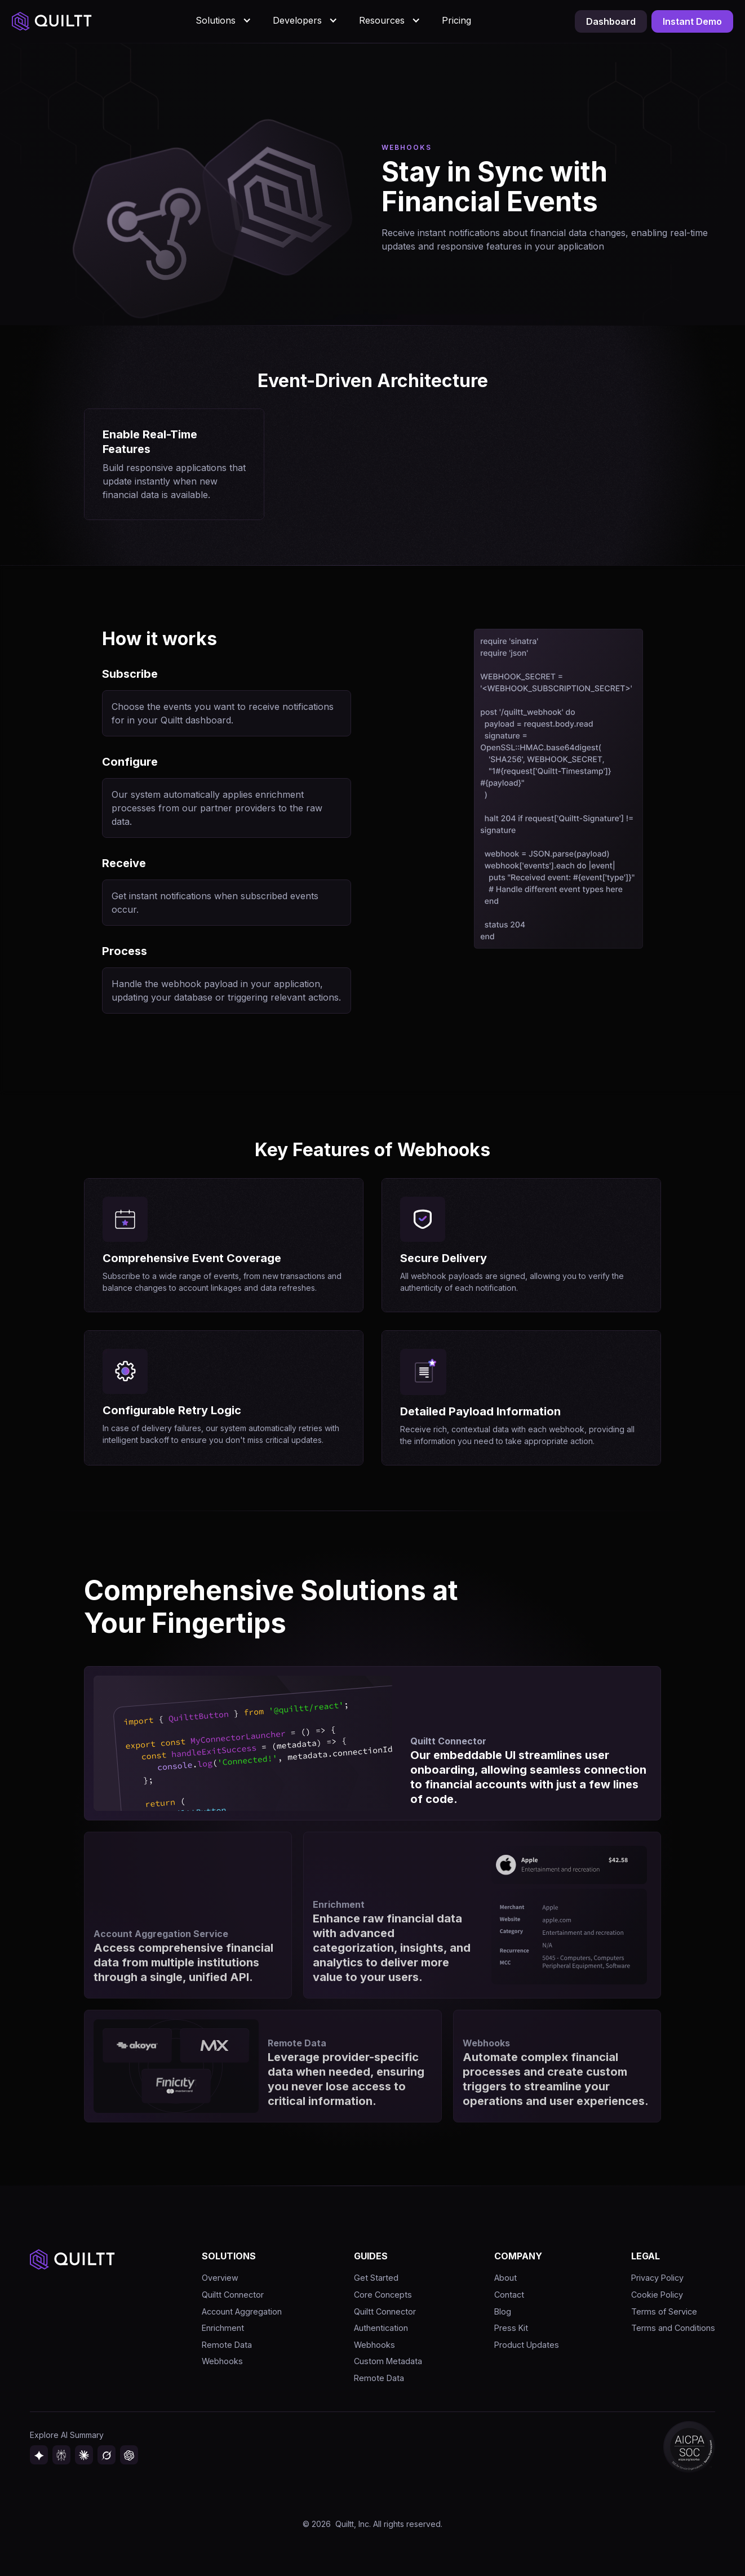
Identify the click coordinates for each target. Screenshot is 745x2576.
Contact (509, 2294)
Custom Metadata (388, 2361)
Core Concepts (383, 2294)
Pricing (456, 20)
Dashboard (611, 21)
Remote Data (227, 2345)
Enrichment (223, 2328)
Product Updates (526, 2345)
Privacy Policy (657, 2277)
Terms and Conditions (673, 2328)
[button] (224, 20)
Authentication (381, 2328)
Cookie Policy (657, 2294)
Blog (502, 2311)
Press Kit (511, 2328)
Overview (220, 2277)
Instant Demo (692, 21)
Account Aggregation (242, 2311)
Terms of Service (664, 2311)
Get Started (376, 2277)
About (505, 2277)
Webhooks (222, 2361)
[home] (52, 22)
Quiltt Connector (233, 2294)
